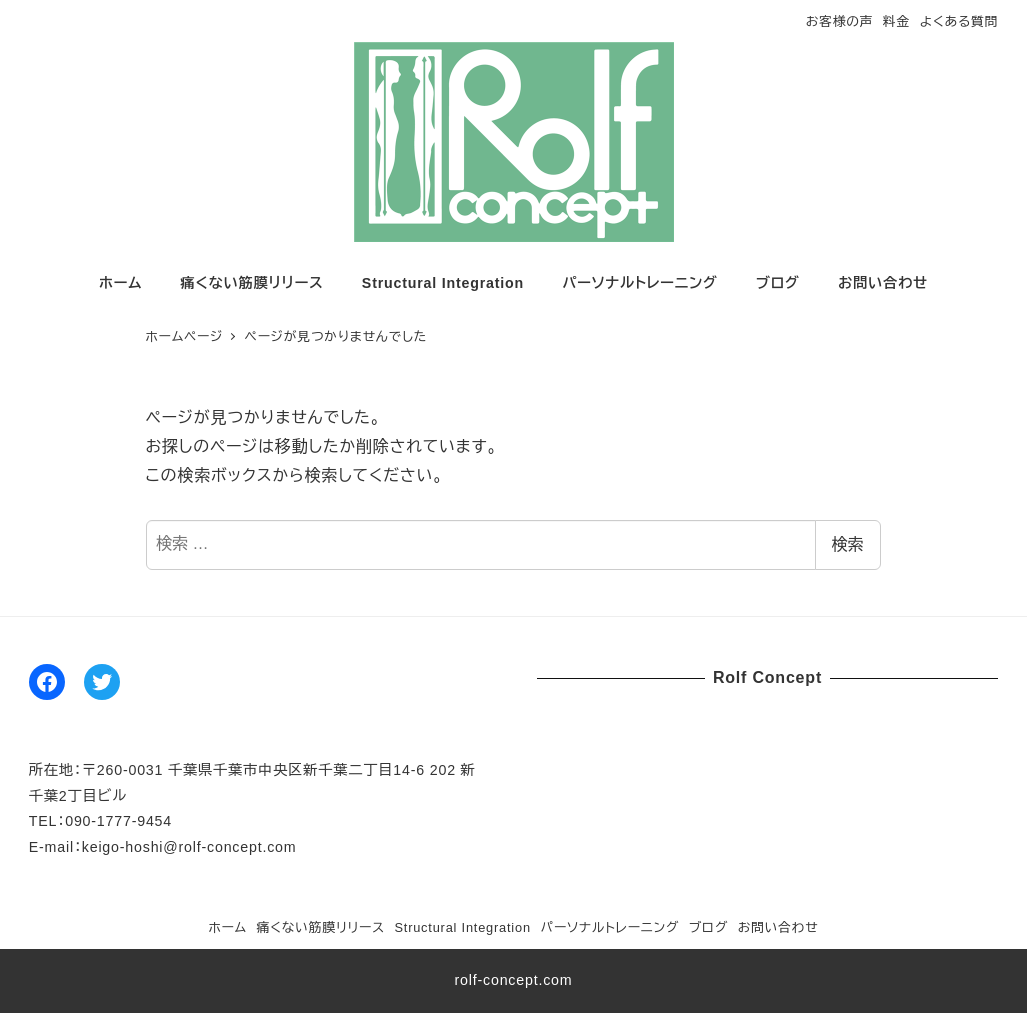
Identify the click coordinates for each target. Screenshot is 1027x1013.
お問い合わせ (778, 927)
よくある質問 (959, 21)
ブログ (708, 927)
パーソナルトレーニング (609, 927)
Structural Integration (462, 927)
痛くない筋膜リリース (321, 927)
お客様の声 (840, 21)
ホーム (227, 927)
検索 (848, 544)
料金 (896, 21)
